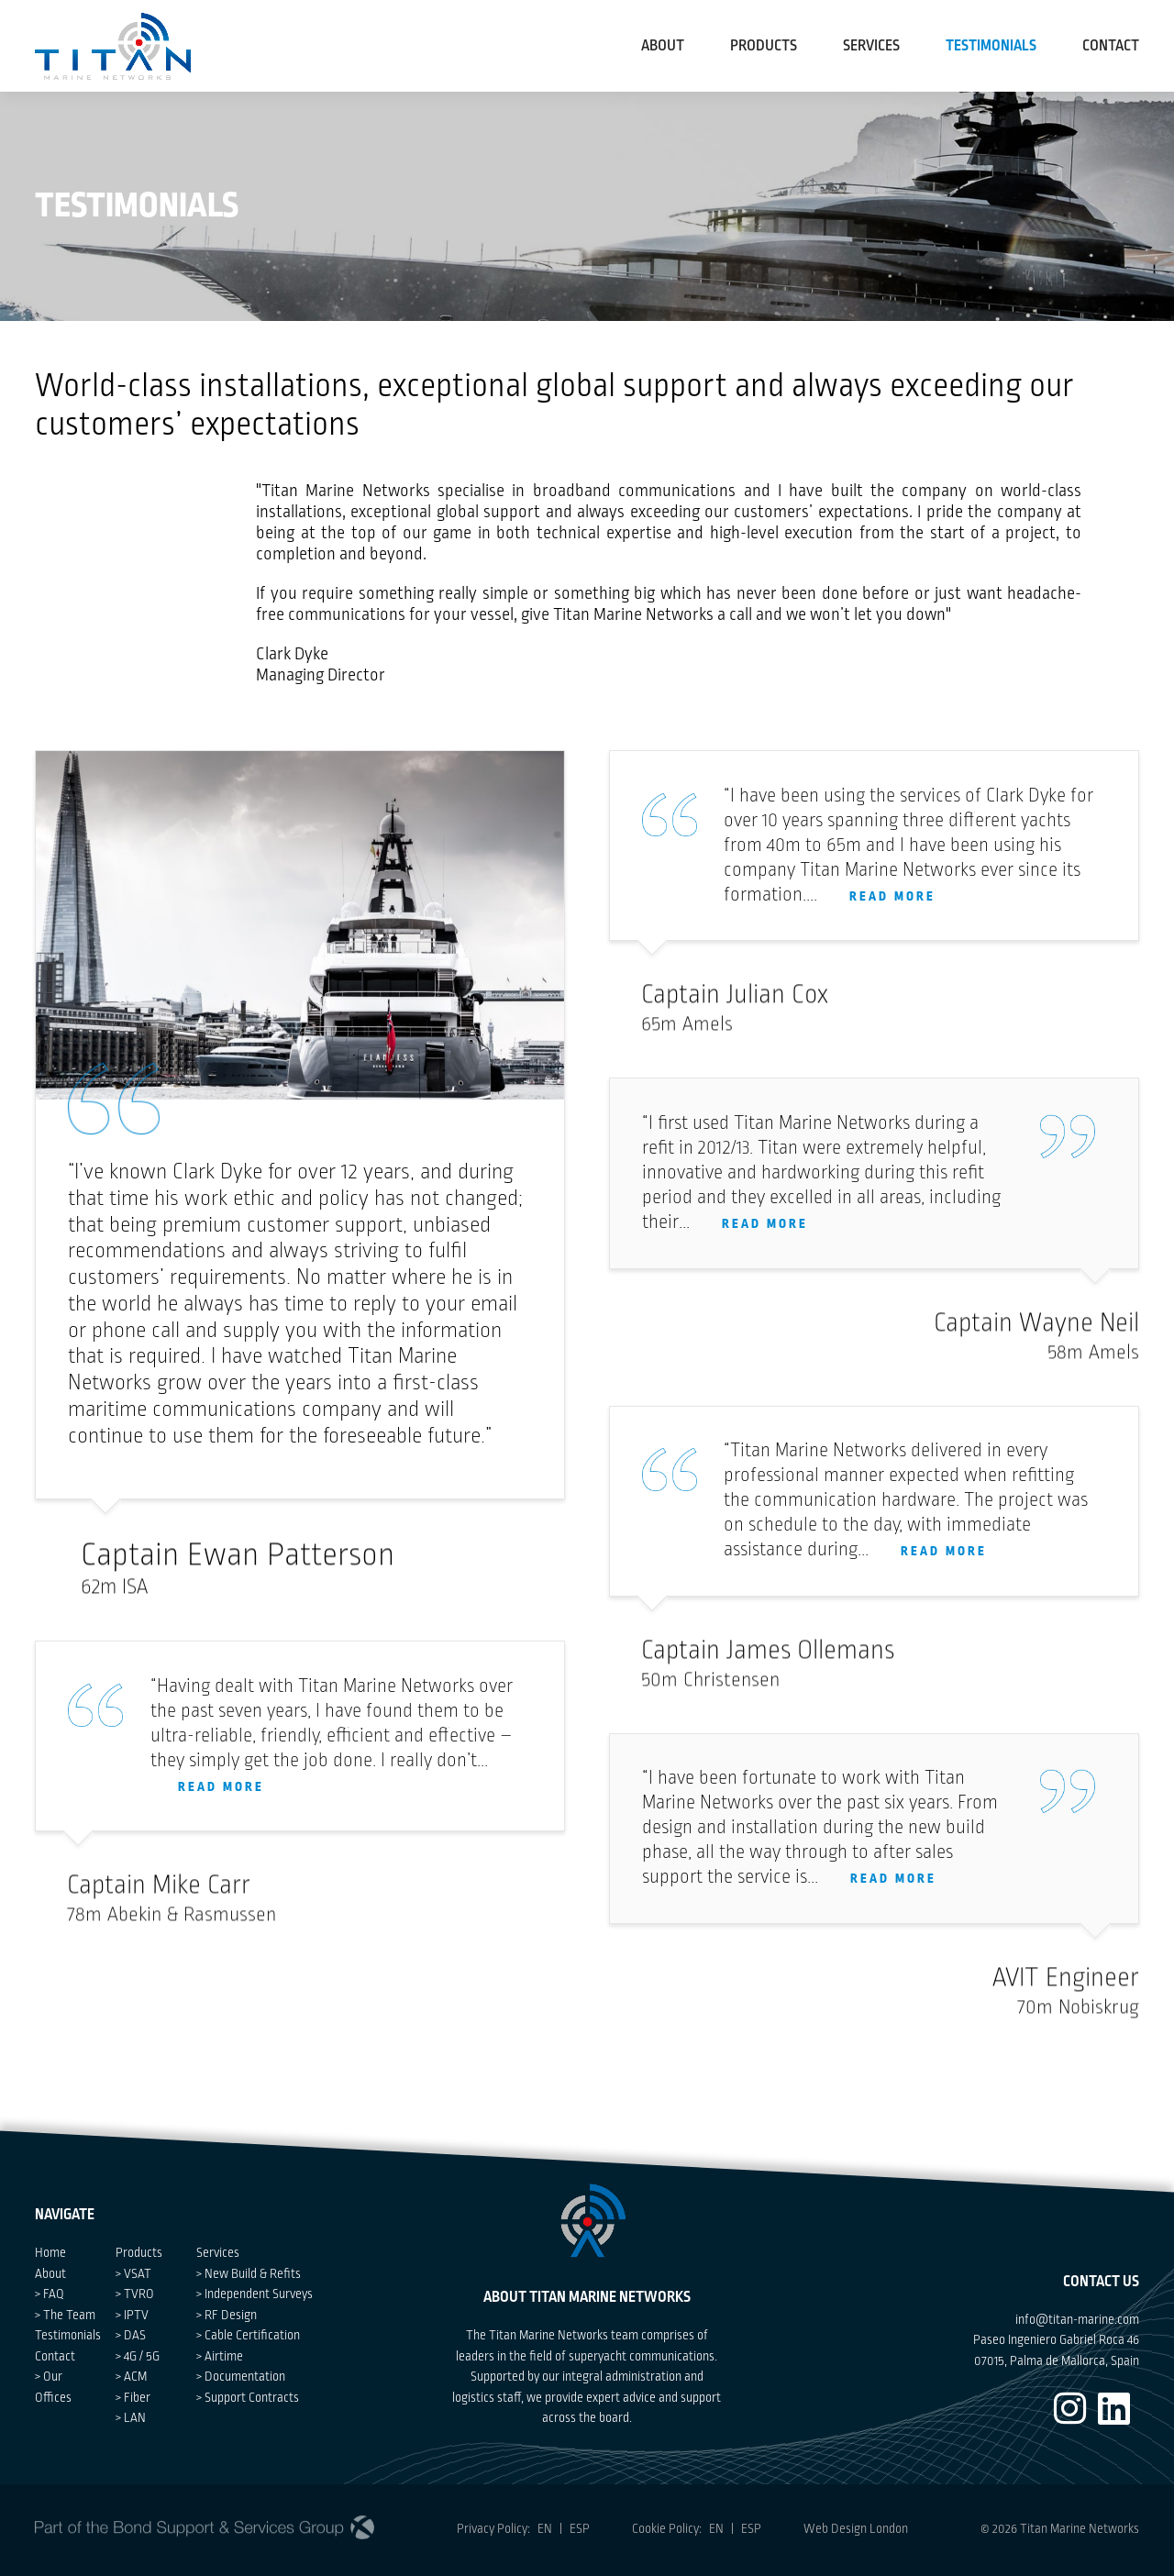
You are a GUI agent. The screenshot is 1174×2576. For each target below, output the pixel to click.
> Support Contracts (247, 2397)
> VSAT (133, 2274)
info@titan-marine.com (1077, 2319)
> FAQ (49, 2294)
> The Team (65, 2315)
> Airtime (219, 2356)
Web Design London (855, 2528)
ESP (580, 2528)
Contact (55, 2356)
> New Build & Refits (248, 2274)
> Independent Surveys (254, 2294)
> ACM (131, 2376)
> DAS (131, 2335)
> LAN (131, 2418)
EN (541, 2528)
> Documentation (240, 2376)
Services (874, 45)
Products (763, 45)
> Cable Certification (248, 2335)
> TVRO (135, 2294)
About (662, 45)
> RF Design (226, 2315)
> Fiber (133, 2397)
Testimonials (68, 2335)
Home (50, 2252)
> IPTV (132, 2315)
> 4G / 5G (138, 2356)
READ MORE (221, 1804)
